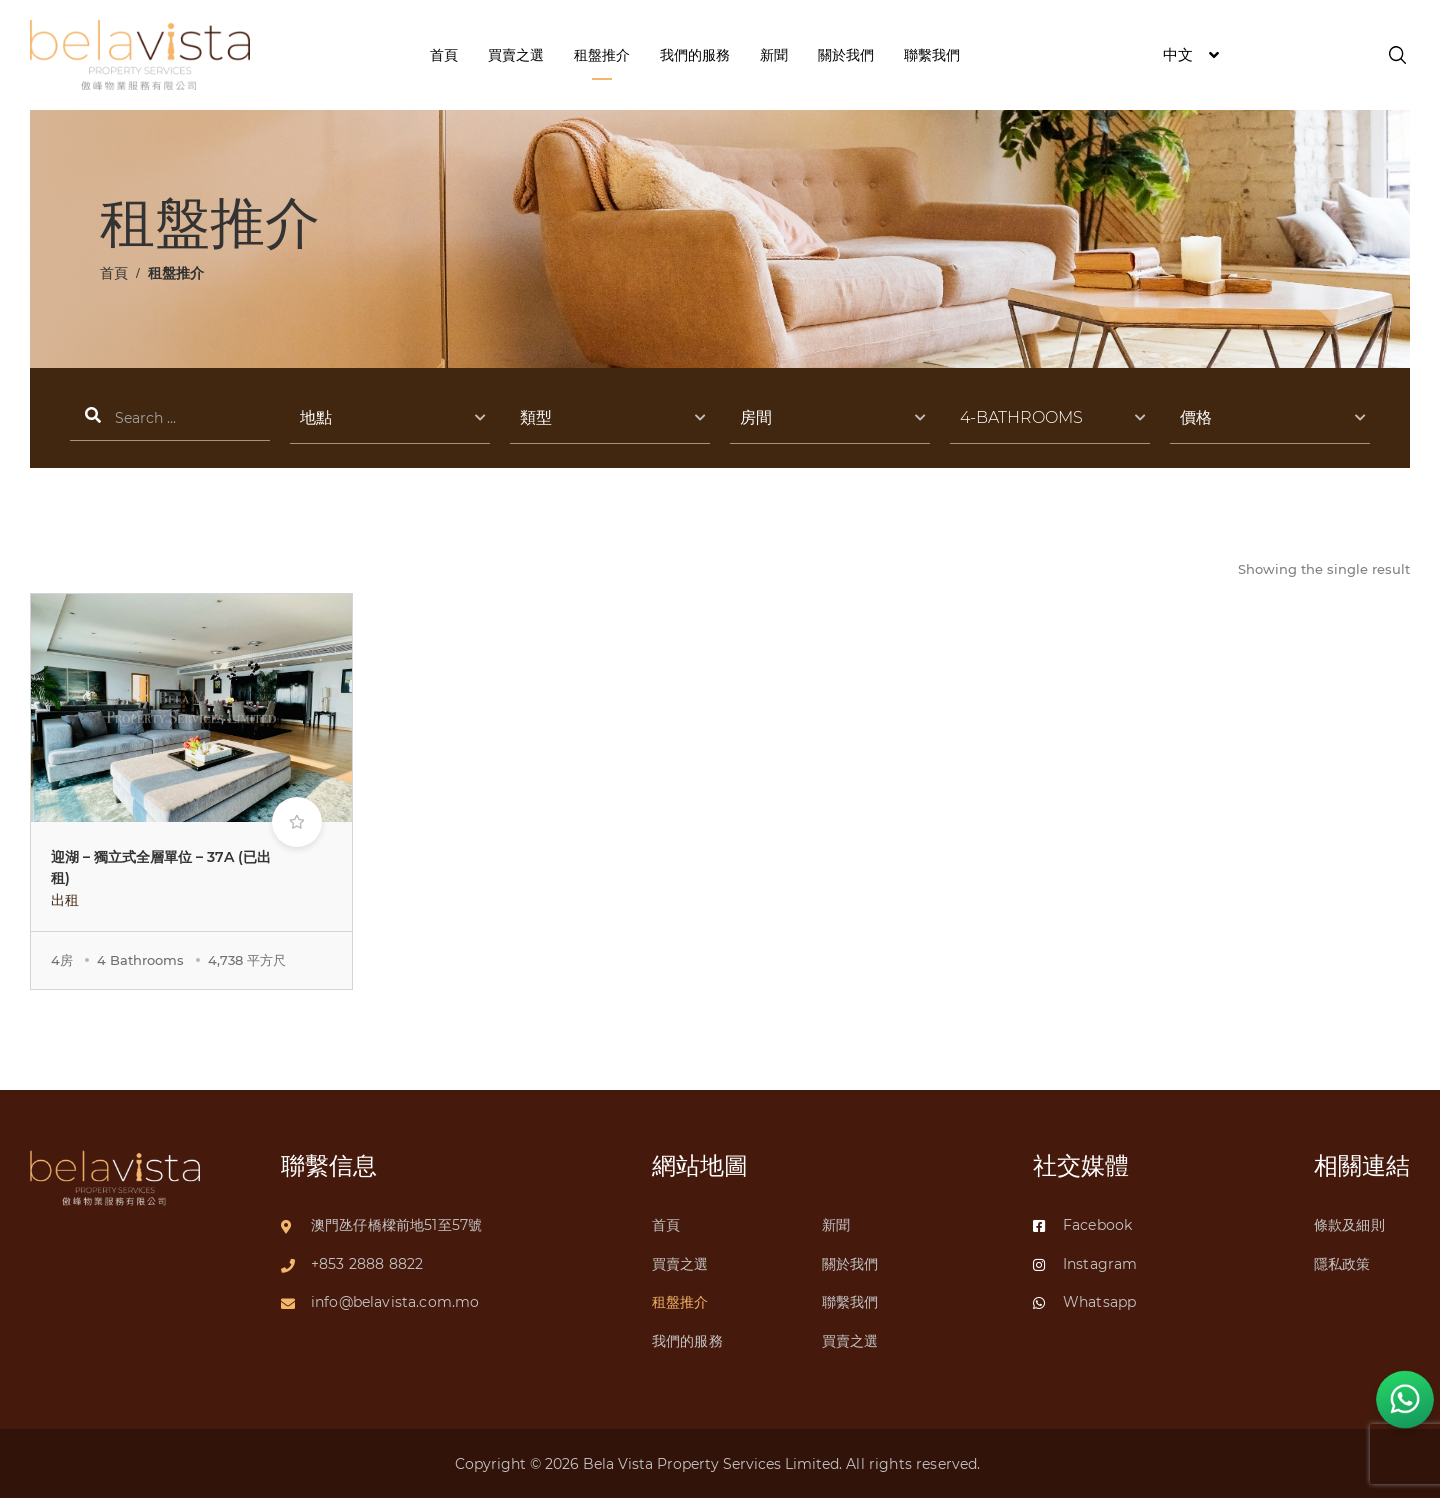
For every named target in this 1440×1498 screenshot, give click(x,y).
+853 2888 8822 (367, 1264)
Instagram (1085, 1264)
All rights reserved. (915, 1464)
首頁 (114, 273)
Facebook (1082, 1225)
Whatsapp (1084, 1302)
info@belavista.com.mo (395, 1302)
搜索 (170, 418)
